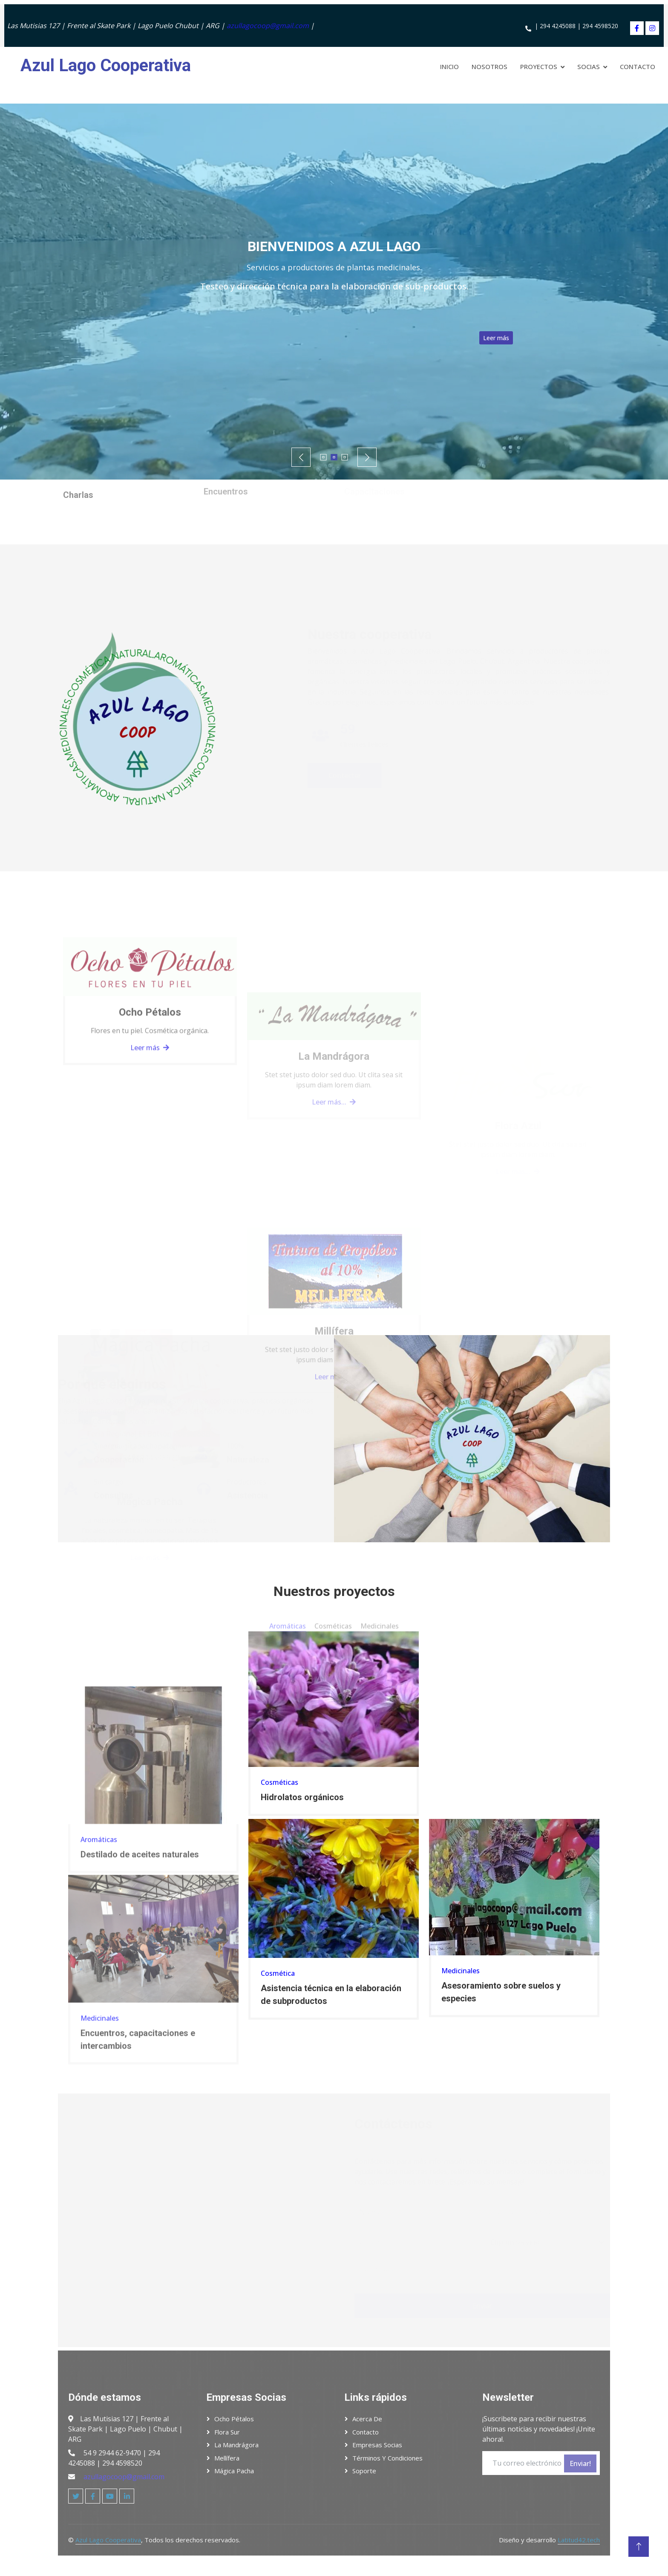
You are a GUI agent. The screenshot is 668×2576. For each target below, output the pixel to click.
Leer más (543, 338)
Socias (588, 66)
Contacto (637, 66)
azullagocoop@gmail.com (268, 25)
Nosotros (489, 66)
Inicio (449, 66)
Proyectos (538, 66)
